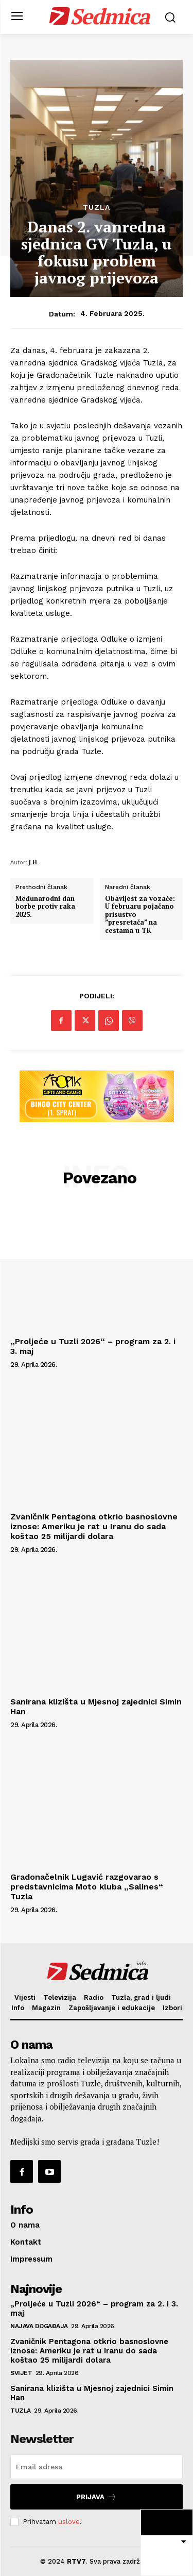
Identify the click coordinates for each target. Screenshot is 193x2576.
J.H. (34, 862)
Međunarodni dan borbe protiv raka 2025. (45, 907)
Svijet (21, 2373)
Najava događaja (39, 2326)
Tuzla (96, 207)
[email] (96, 2466)
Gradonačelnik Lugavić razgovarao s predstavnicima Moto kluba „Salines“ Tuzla (86, 1886)
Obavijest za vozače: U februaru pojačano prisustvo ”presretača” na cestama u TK (140, 915)
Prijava (96, 2497)
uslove (69, 2521)
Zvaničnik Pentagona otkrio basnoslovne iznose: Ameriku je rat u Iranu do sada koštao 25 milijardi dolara (94, 1526)
